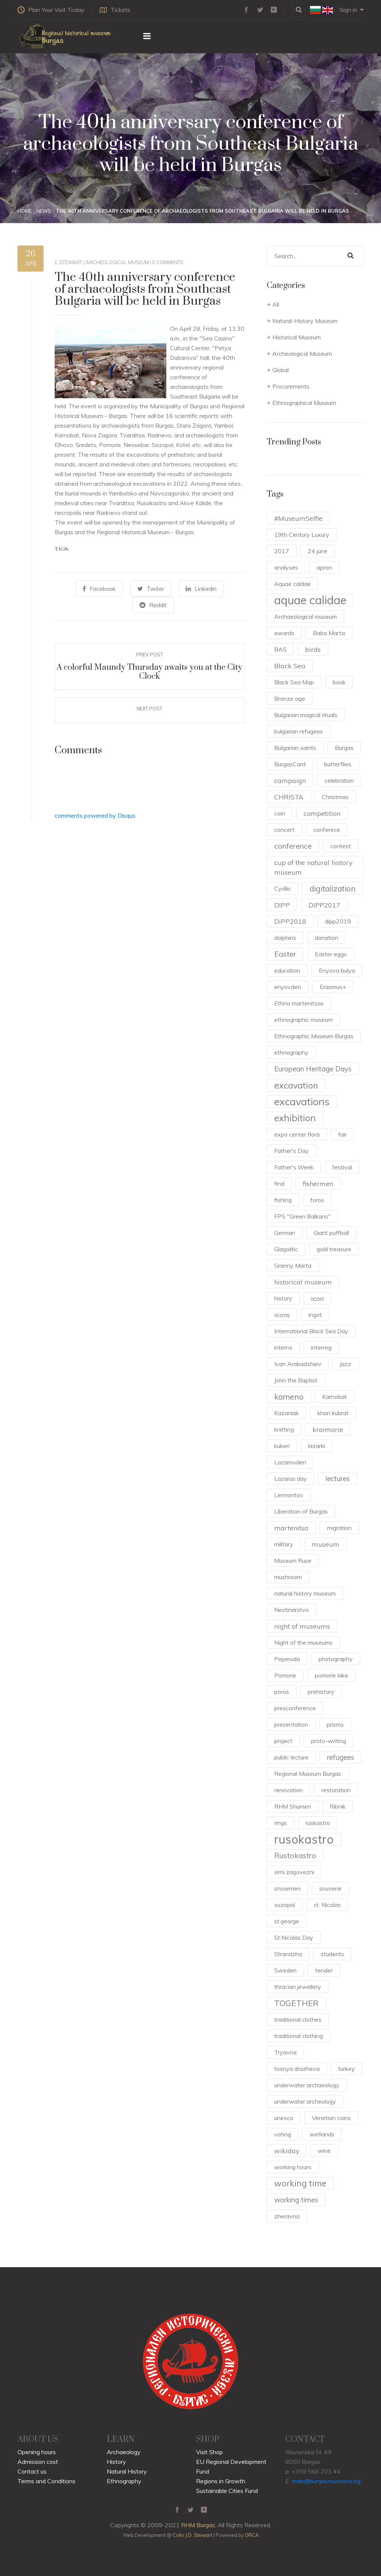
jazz (345, 1364)
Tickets (115, 9)
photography (335, 1659)
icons (282, 1315)
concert (284, 829)
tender (324, 1970)
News (43, 211)
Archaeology (124, 2452)
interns (283, 1347)
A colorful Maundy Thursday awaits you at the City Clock (149, 671)
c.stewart (68, 262)
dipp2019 (338, 921)
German (284, 1232)
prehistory (321, 1691)
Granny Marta (292, 1265)
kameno (289, 1396)
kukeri (281, 1445)
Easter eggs (331, 954)
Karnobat (334, 1396)
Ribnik (338, 1806)
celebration (339, 780)
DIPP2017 (324, 905)
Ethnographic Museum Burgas (313, 1036)
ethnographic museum (303, 1019)
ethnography (291, 1052)
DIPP (282, 905)
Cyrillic (282, 888)
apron (324, 567)
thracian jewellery (297, 1986)
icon (317, 1298)
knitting (284, 1429)
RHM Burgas (198, 2525)
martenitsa (291, 1528)
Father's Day (291, 1150)
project (283, 1741)
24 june (317, 551)
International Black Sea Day (311, 1331)
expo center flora (297, 1134)
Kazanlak (286, 1413)
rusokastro (304, 1839)
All (275, 304)
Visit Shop (209, 2452)
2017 (281, 551)
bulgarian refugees (298, 731)
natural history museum (305, 1593)
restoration (335, 1790)
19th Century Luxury (301, 534)
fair (342, 1134)
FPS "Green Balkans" (302, 1216)
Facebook (99, 588)
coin (279, 813)
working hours (292, 2167)
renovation (288, 1790)
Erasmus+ (333, 987)
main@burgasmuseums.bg (326, 2481)
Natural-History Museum (304, 320)
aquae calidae (310, 600)
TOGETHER (296, 2003)
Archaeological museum (305, 616)
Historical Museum (296, 337)
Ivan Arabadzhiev (297, 1364)
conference (293, 845)
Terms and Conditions (46, 2481)
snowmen (287, 1888)
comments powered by (95, 815)
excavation (296, 1085)
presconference (295, 1708)
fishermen (318, 1183)
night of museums (302, 1626)
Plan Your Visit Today (50, 9)
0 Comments (167, 262)
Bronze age (289, 698)
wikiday (286, 2150)
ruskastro (317, 1822)
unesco (283, 2118)
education (287, 970)
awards (284, 633)
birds (313, 649)
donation (326, 937)
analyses (286, 567)
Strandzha (288, 1954)
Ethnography (124, 2481)
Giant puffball (331, 1232)
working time (300, 2183)
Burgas (344, 747)
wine (324, 2150)
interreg (321, 1347)
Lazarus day (290, 1478)
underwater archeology (305, 2101)
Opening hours (36, 2452)
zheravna (287, 2216)
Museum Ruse (292, 1560)
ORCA (252, 2535)
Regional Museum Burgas (307, 1773)
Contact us (32, 2471)
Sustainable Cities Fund (227, 2490)
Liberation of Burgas (301, 1511)
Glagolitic (286, 1249)
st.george (286, 1921)
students (332, 1954)
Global (280, 370)
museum (325, 1544)
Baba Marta (329, 633)
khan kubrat (333, 1413)
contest (340, 846)
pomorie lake (331, 1675)
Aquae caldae (292, 583)
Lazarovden (290, 1462)
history (283, 1298)
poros (281, 1691)
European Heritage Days (313, 1068)
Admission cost (37, 2461)
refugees (340, 1757)
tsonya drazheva (297, 2068)
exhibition (295, 1118)
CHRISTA (288, 797)
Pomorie (285, 1675)
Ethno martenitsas (299, 1003)
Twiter (150, 588)
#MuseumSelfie (298, 518)
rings (280, 1822)
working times (296, 2199)
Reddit (153, 605)
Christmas (335, 797)
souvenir (330, 1888)
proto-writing (328, 1741)
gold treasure (334, 1249)
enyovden (287, 987)
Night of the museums (303, 1642)
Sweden (285, 1970)
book (339, 682)
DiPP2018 (290, 921)
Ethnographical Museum (304, 402)
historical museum (303, 1282)
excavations (302, 1101)
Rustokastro (295, 1855)
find (279, 1183)
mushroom (288, 1577)
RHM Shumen (292, 1806)
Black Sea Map (294, 682)
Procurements (291, 386)
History (116, 2461)
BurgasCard (289, 764)
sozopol (284, 1904)
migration (339, 1527)
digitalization (333, 888)
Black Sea (289, 666)
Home (24, 211)
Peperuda (287, 1659)
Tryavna (285, 2052)
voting (282, 2134)
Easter (285, 954)
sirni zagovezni (294, 1872)
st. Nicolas (327, 1904)
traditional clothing (298, 2036)
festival (342, 1167)
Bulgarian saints (295, 747)
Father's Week (294, 1167)
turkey (346, 2068)
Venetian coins (331, 2118)
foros (317, 1200)
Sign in (352, 9)
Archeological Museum (117, 262)
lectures (338, 1478)
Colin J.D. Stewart (192, 2535)
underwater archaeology (306, 2085)
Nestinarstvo (291, 1609)
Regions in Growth (220, 2481)
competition (322, 813)
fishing (283, 1200)
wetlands (322, 2134)
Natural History (127, 2471)
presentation (291, 1724)
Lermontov (288, 1495)
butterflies (337, 764)
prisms (335, 1724)
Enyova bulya (337, 970)
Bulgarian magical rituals (305, 715)
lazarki (316, 1445)
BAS (280, 649)
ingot (315, 1314)
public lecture (291, 1757)
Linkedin (201, 588)
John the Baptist (295, 1380)
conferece (326, 829)
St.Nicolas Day (293, 1937)
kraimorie (328, 1429)
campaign (290, 780)
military (283, 1544)
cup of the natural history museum (313, 867)
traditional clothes (297, 2019)
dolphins (285, 937)
